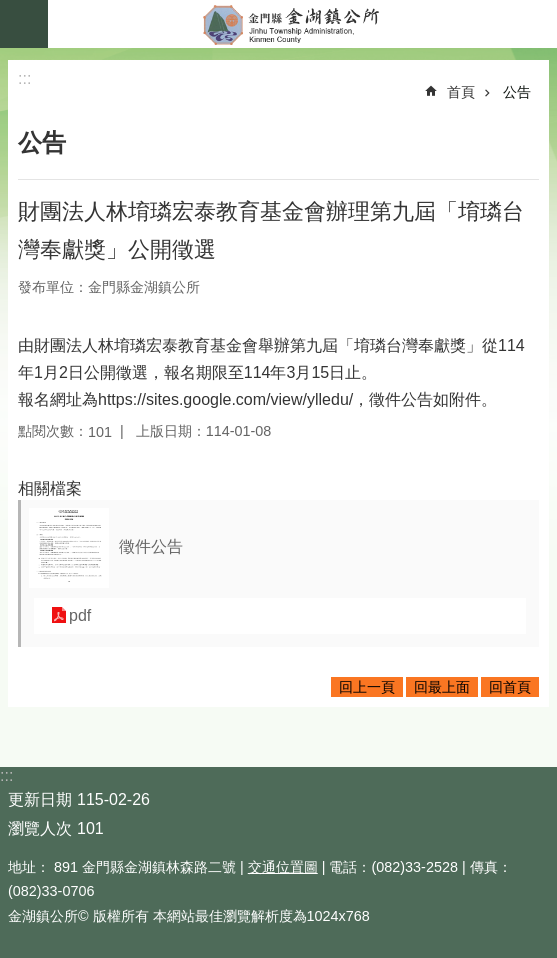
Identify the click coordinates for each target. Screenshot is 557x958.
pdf (80, 615)
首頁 (461, 92)
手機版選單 (24, 24)
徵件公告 (151, 546)
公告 (517, 92)
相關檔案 (50, 488)
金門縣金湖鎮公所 (302, 24)
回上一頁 (367, 687)
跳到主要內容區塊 (10, 10)
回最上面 (442, 687)
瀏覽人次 (40, 828)
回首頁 (510, 687)
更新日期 (40, 799)
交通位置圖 (283, 867)
